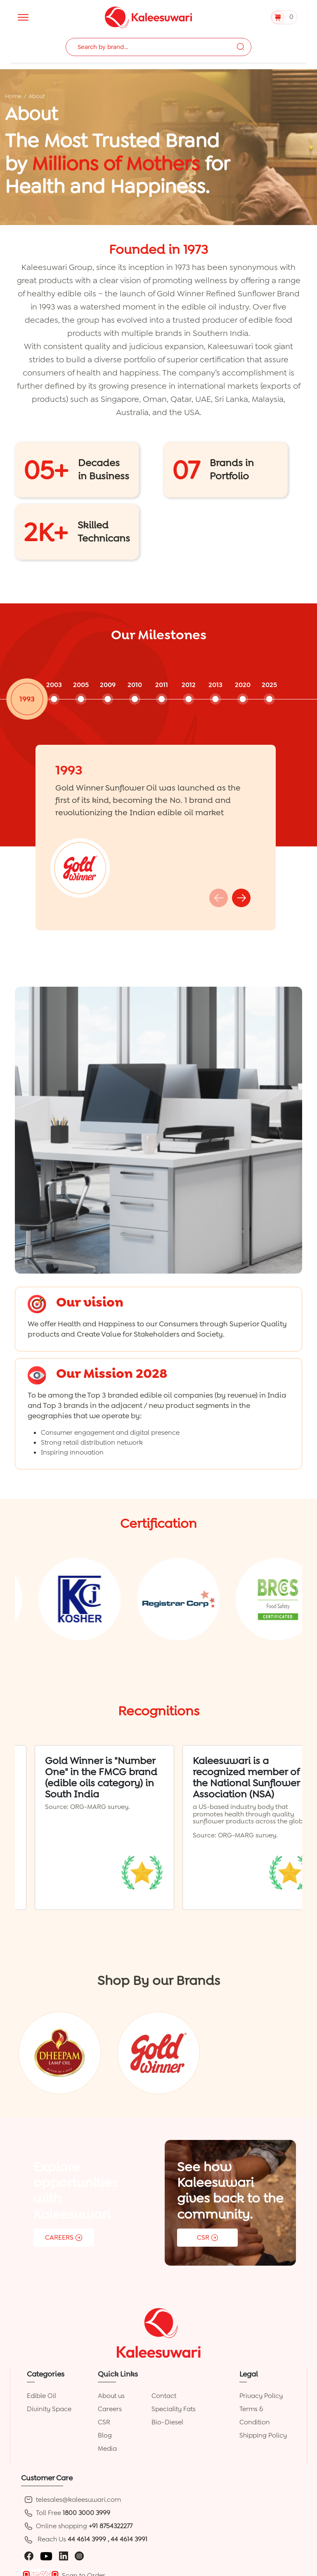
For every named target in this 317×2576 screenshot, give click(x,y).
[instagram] (79, 2555)
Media (107, 2448)
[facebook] (28, 2555)
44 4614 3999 (88, 2539)
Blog (105, 2435)
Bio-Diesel (167, 2422)
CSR (104, 2422)
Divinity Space (49, 2409)
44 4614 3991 (129, 2539)
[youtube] (46, 2555)
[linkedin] (63, 2555)
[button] (241, 898)
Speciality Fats (173, 2409)
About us (111, 2395)
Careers (110, 2409)
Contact (163, 2395)
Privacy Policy (261, 2395)
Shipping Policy (263, 2435)
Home (13, 96)
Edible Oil (41, 2395)
